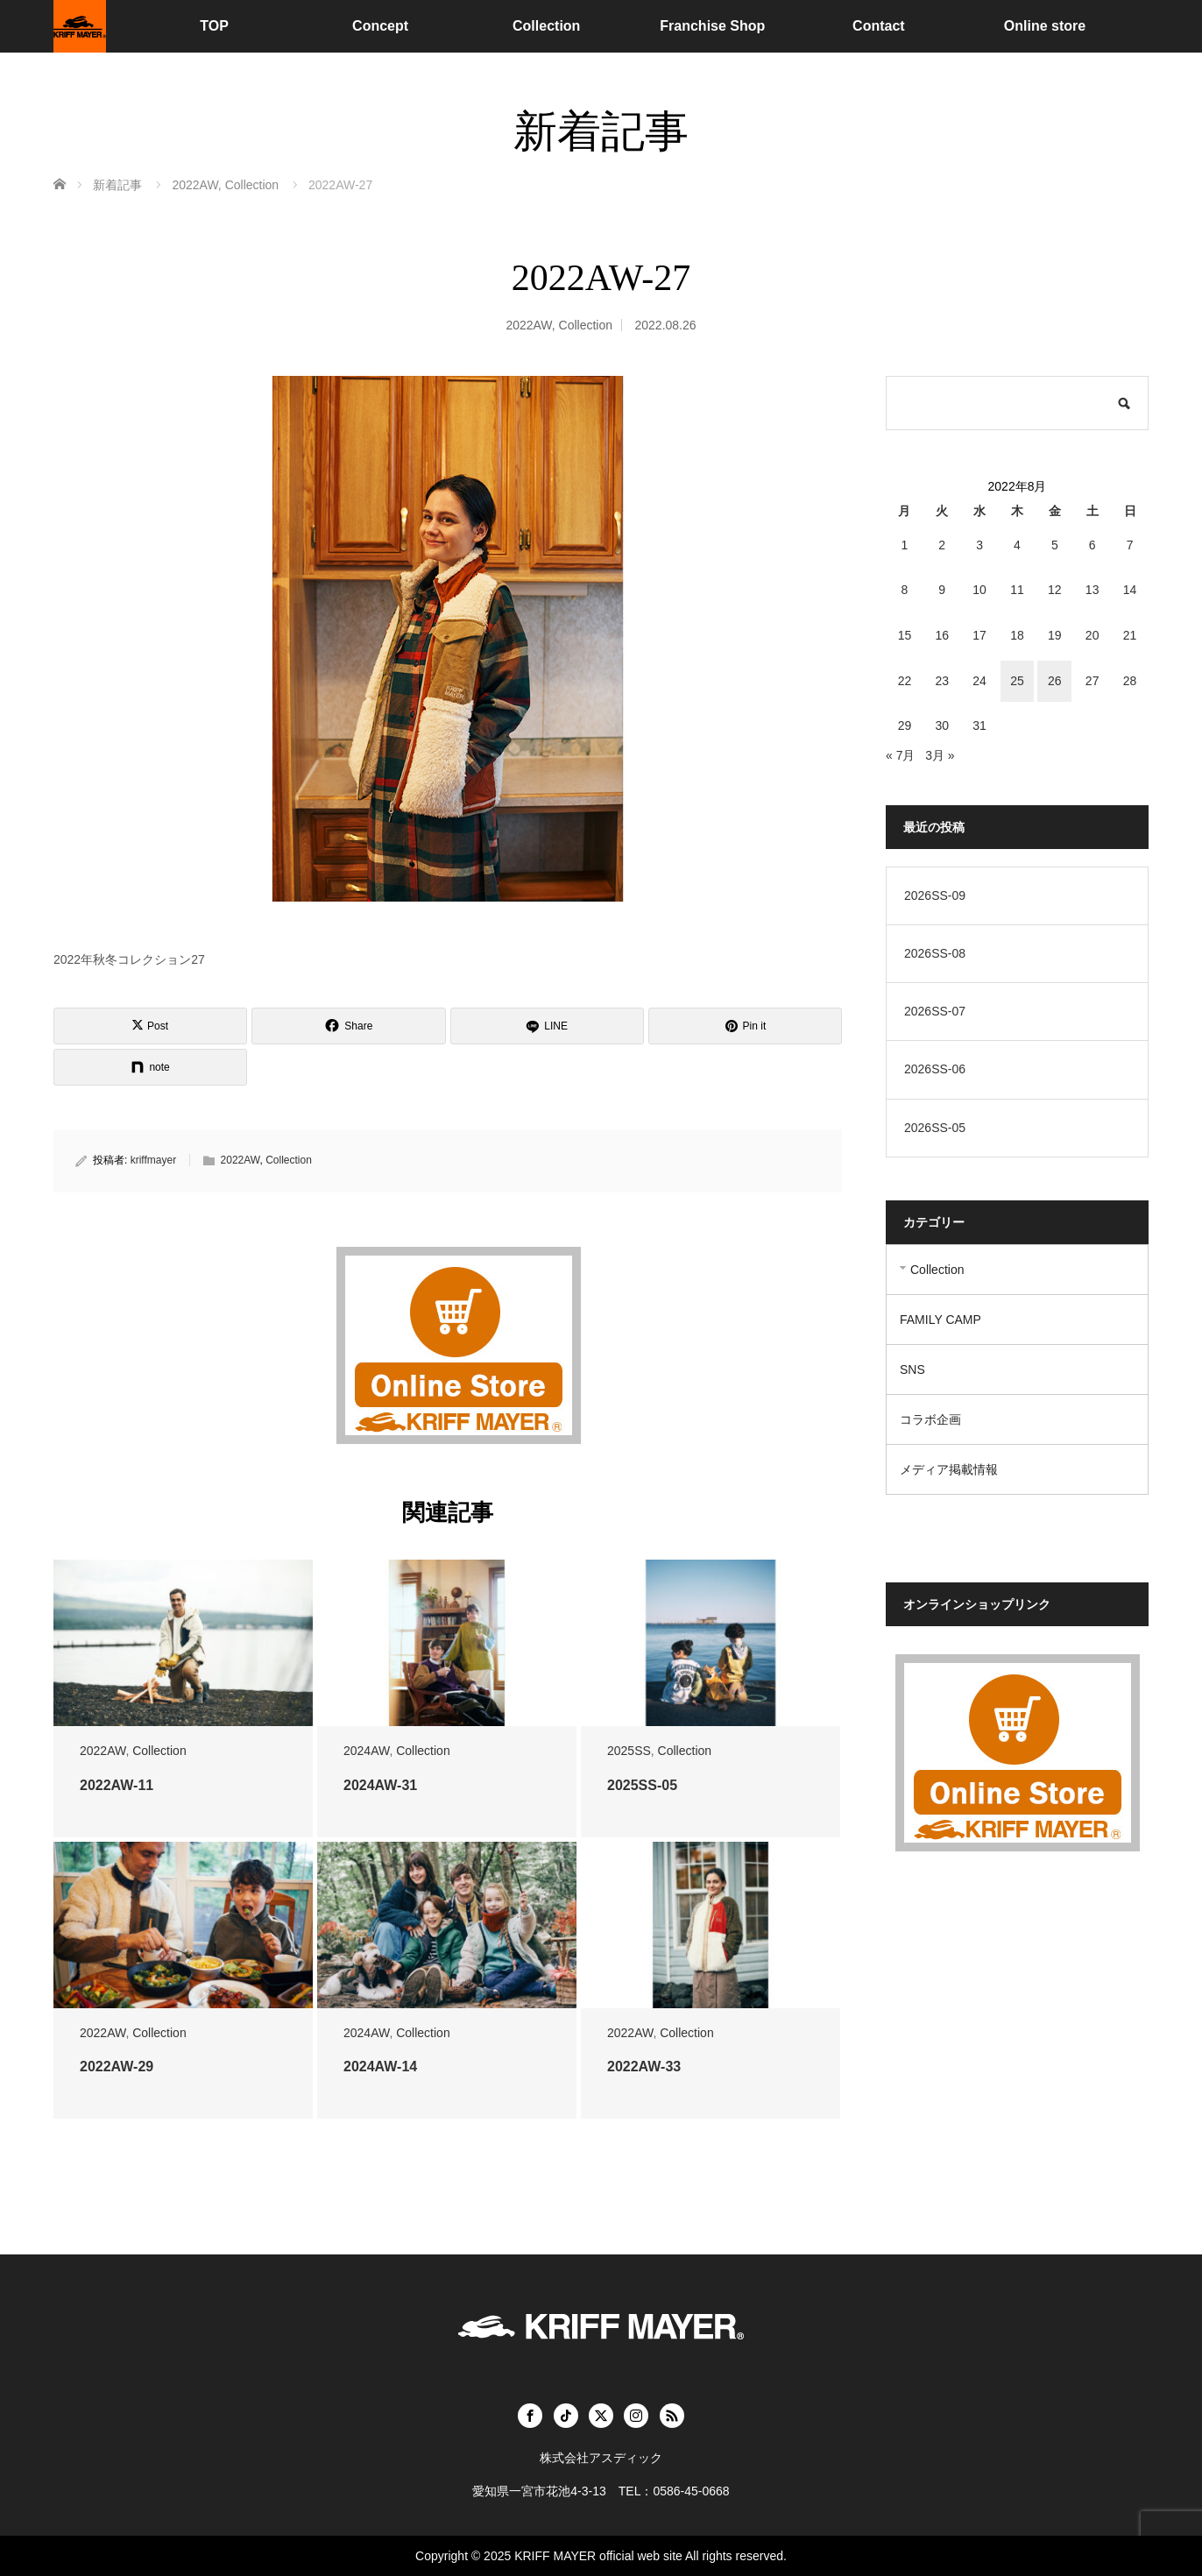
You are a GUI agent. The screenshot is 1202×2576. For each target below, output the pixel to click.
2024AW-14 (380, 2066)
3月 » (939, 755)
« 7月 (900, 755)
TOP (214, 25)
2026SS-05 (934, 1128)
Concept (380, 25)
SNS (912, 1369)
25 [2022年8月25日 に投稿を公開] (1017, 681)
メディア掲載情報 (949, 1469)
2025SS (629, 1751)
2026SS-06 (934, 1069)
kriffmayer (153, 1160)
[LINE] (547, 1026)
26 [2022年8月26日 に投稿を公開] (1055, 681)
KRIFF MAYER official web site (598, 2556)
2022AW (528, 325)
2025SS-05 (642, 1785)
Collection (546, 25)
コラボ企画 (930, 1419)
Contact (878, 25)
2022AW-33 (644, 2066)
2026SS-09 (934, 895)
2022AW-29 (116, 2066)
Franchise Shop (712, 25)
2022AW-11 (116, 1785)
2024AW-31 (380, 1785)
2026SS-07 (934, 1011)
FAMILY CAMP (940, 1320)
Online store (1044, 25)
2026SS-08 (934, 953)
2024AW (366, 1751)
